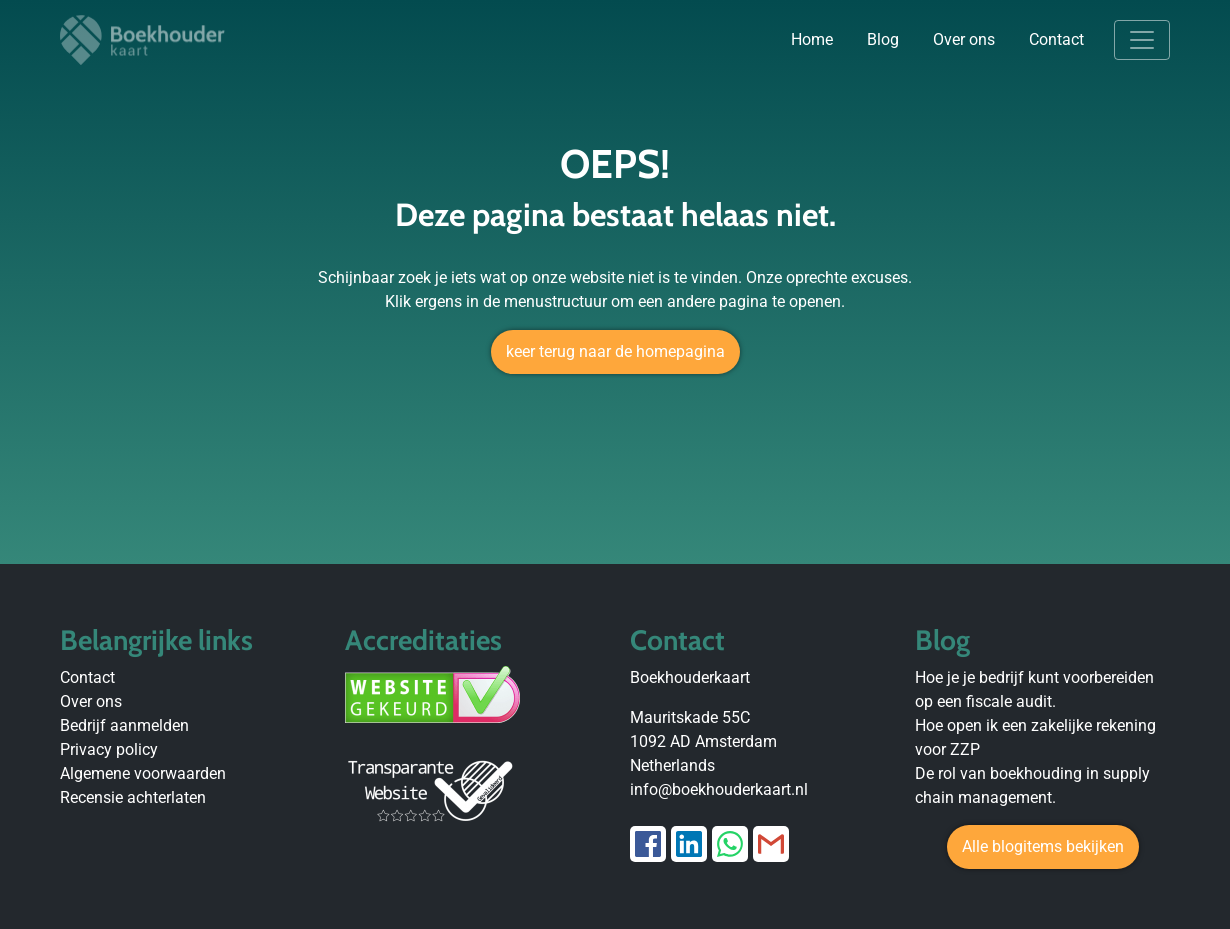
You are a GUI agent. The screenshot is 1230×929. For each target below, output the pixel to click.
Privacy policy (109, 749)
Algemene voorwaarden (143, 773)
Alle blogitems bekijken (1043, 846)
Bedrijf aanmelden (124, 725)
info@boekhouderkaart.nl (719, 789)
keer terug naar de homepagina (615, 351)
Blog (883, 39)
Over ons (964, 39)
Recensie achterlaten (133, 797)
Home (812, 39)
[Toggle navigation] (1142, 40)
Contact (1056, 39)
